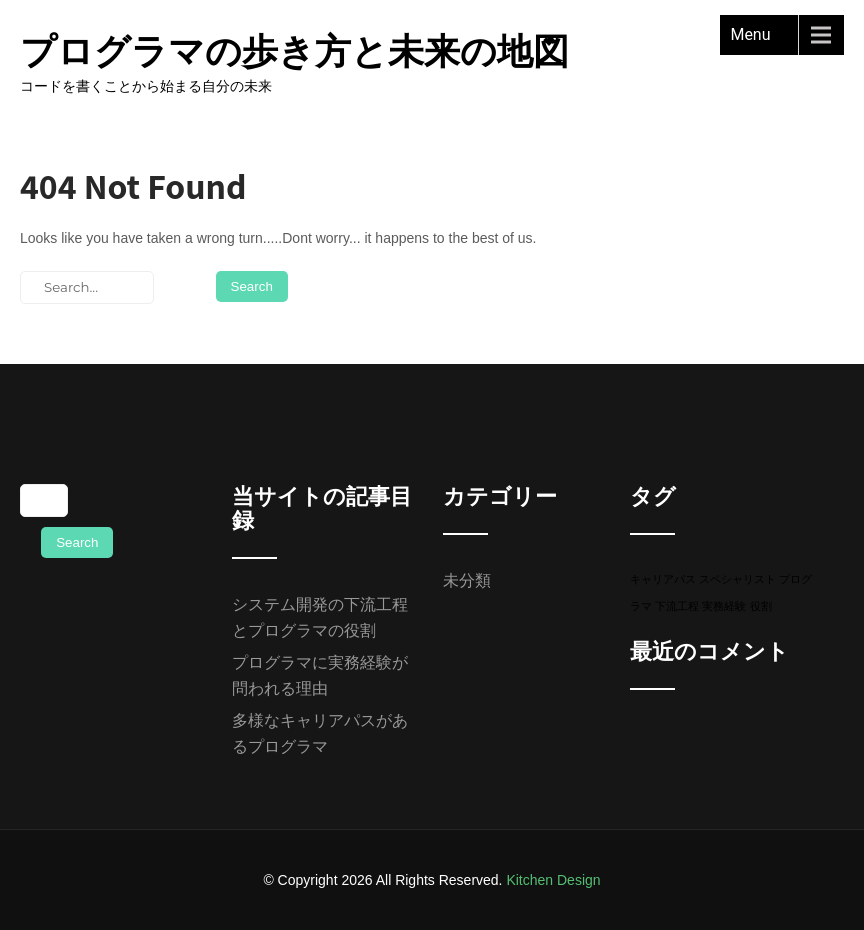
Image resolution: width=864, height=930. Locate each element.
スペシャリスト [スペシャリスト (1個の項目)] (737, 579)
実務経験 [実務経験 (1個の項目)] (724, 606)
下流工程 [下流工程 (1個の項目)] (677, 606)
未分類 (467, 580)
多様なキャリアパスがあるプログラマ (320, 733)
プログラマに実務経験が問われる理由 (320, 675)
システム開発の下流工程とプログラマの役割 (320, 617)
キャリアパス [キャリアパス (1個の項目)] (663, 579)
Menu (750, 34)
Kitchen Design (553, 880)
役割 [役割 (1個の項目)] (761, 606)
